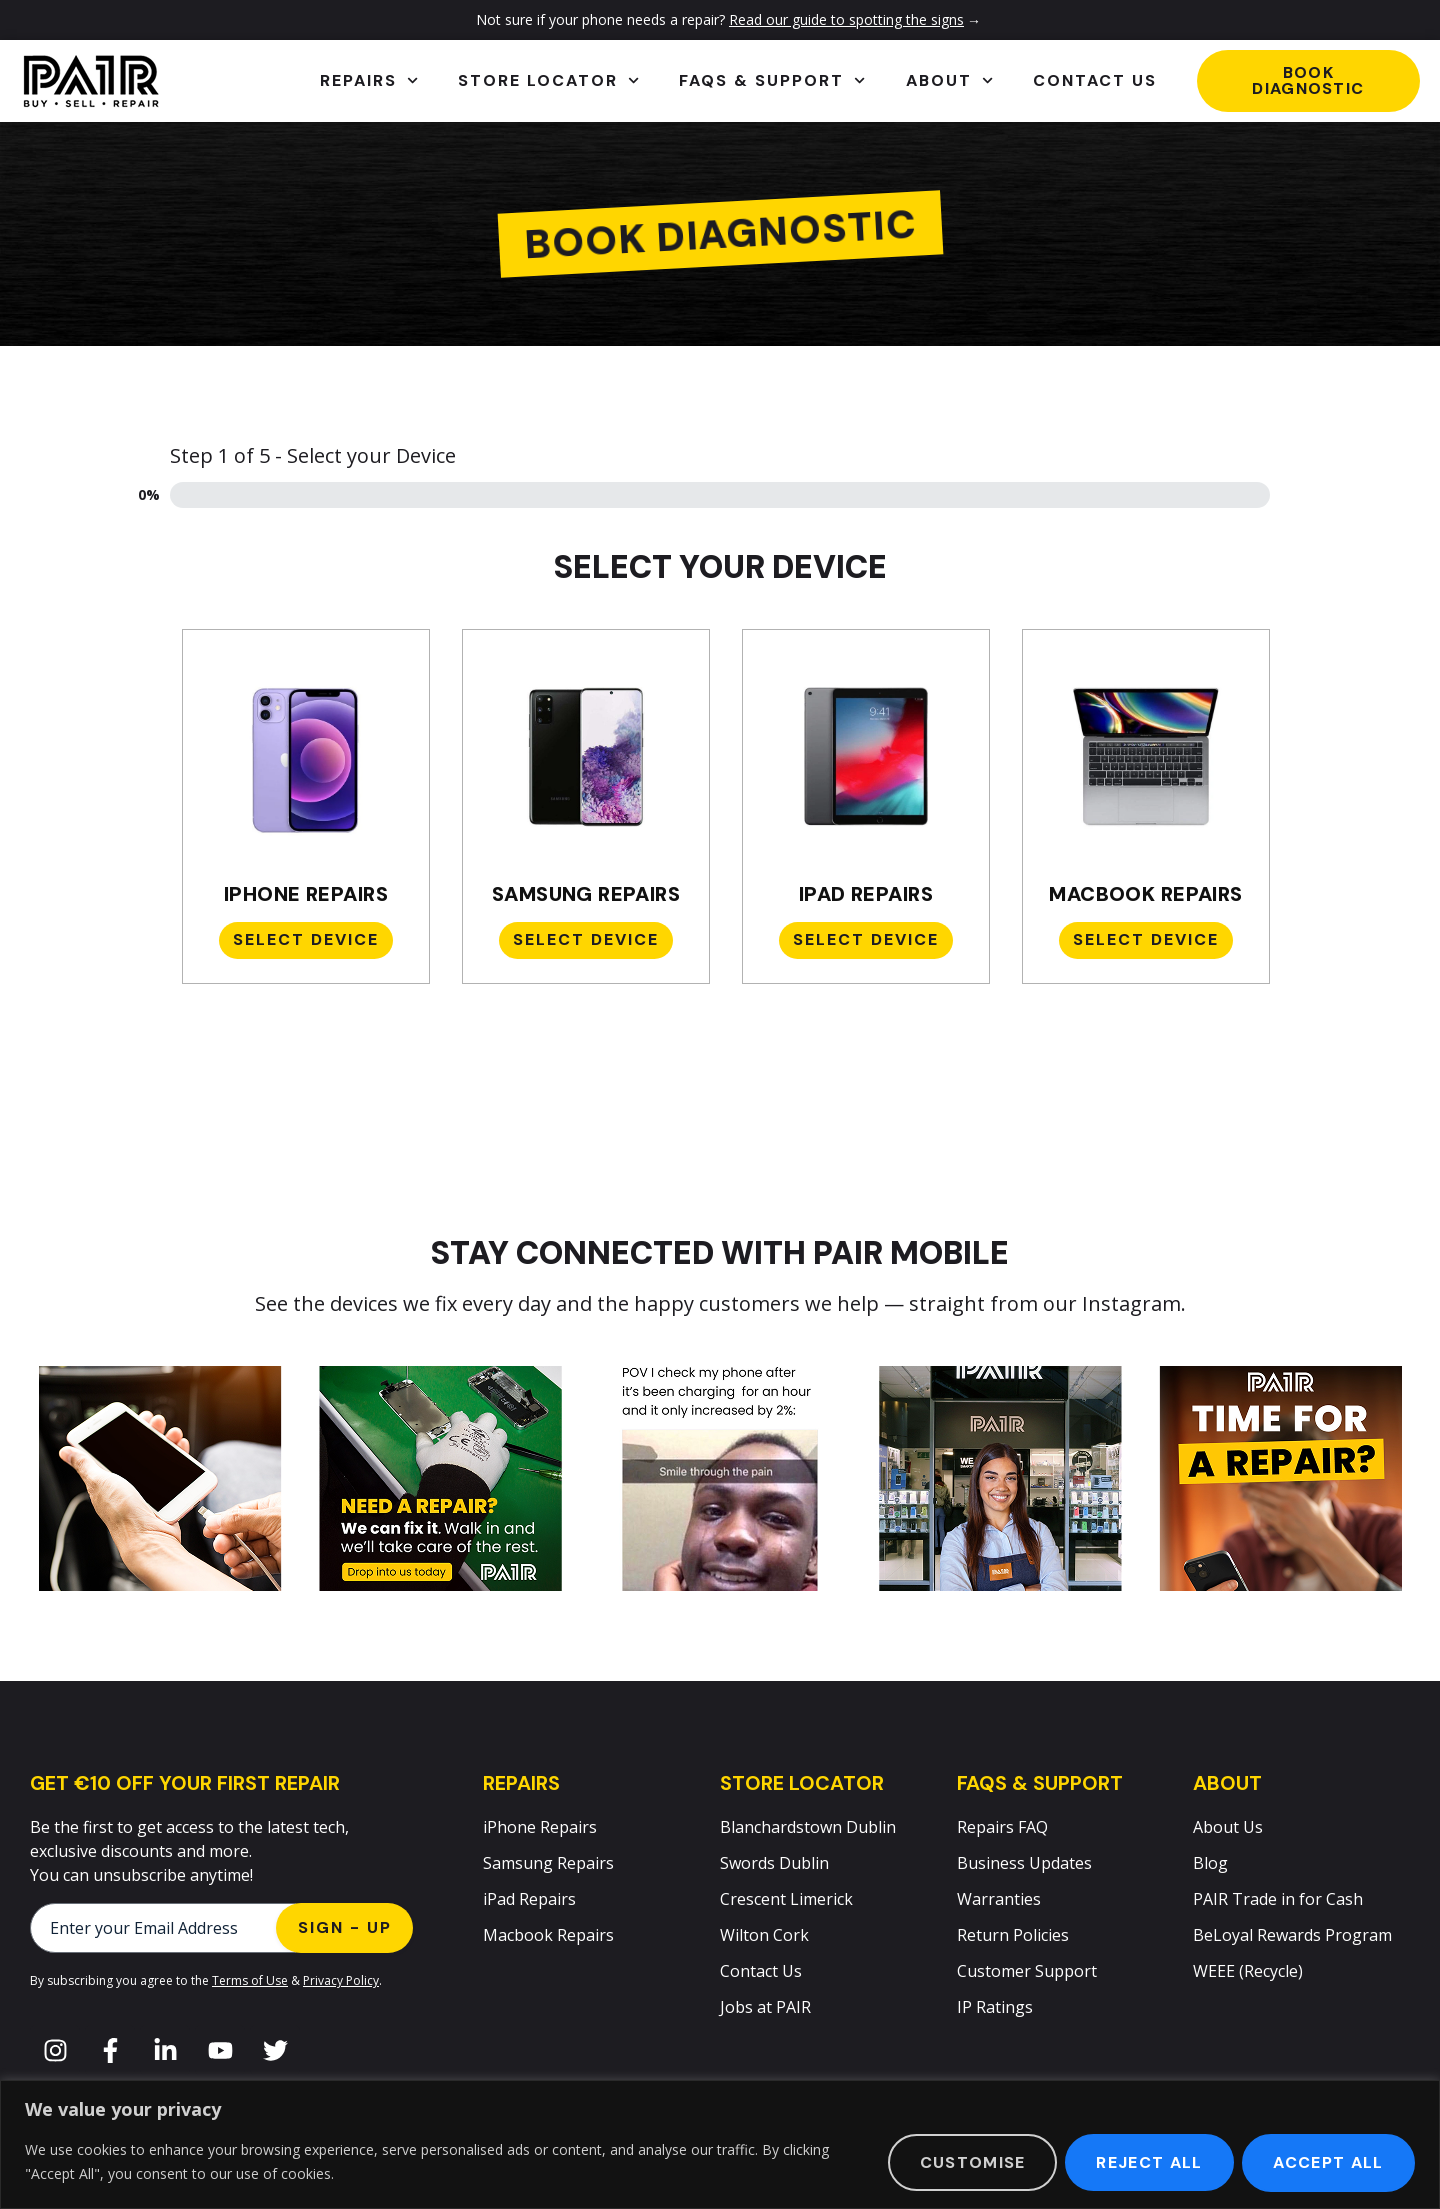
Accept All (1328, 2162)
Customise (970, 2162)
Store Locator (548, 80)
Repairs (369, 80)
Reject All (1148, 2162)
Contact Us (1095, 80)
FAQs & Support (772, 80)
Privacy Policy (341, 1980)
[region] (720, 2144)
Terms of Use (250, 1980)
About (949, 80)
